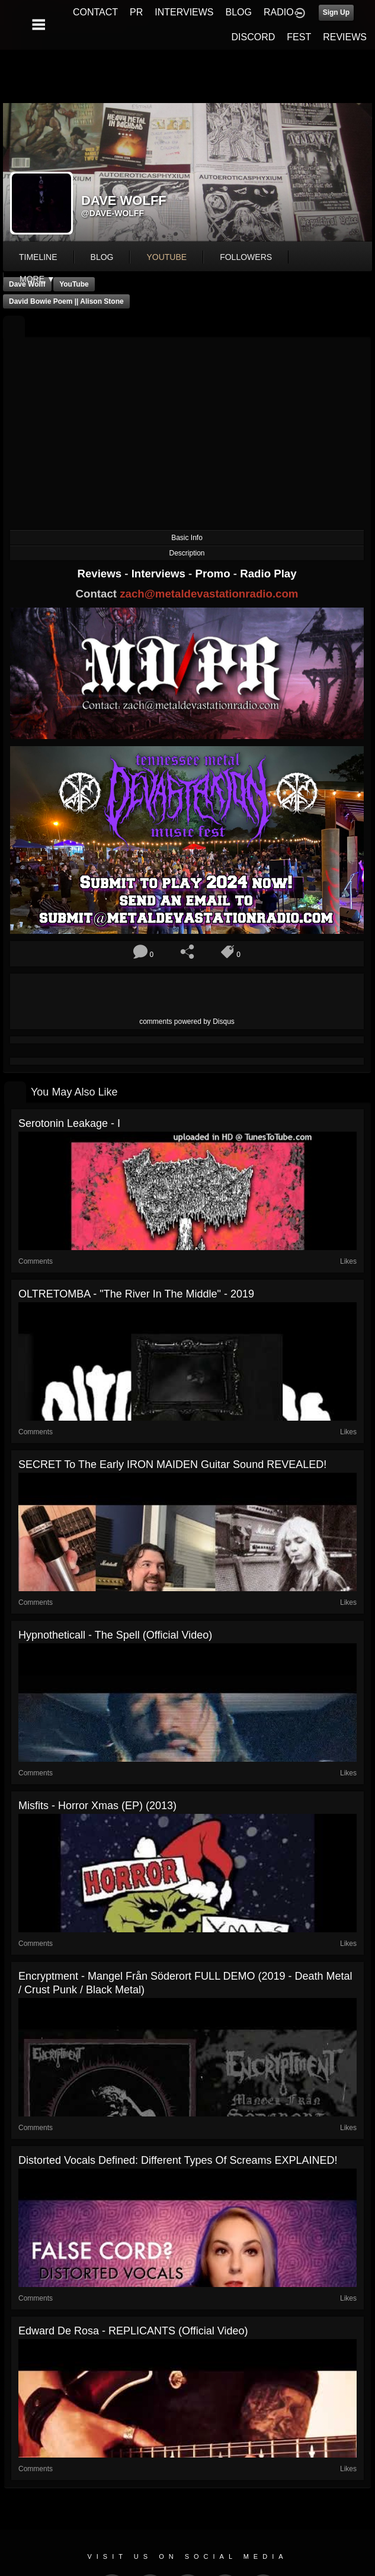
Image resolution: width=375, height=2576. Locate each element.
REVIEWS (345, 37)
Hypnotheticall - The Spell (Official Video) (115, 1635)
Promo (214, 573)
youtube (166, 257)
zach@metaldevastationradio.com (209, 593)
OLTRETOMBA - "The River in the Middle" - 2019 (136, 1294)
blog (102, 257)
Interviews (160, 573)
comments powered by (187, 1021)
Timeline (38, 257)
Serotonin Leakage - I (69, 1123)
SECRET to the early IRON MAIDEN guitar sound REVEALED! (172, 1464)
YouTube (74, 284)
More (37, 279)
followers (246, 257)
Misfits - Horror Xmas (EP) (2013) (97, 1805)
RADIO (279, 12)
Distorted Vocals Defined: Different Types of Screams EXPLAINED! (178, 2160)
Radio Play (268, 573)
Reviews (100, 573)
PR (136, 12)
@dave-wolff (112, 213)
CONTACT (95, 12)
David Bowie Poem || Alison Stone (66, 301)
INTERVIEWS (184, 12)
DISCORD (253, 37)
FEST (299, 37)
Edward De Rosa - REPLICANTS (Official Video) (133, 2331)
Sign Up (336, 12)
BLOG (239, 12)
